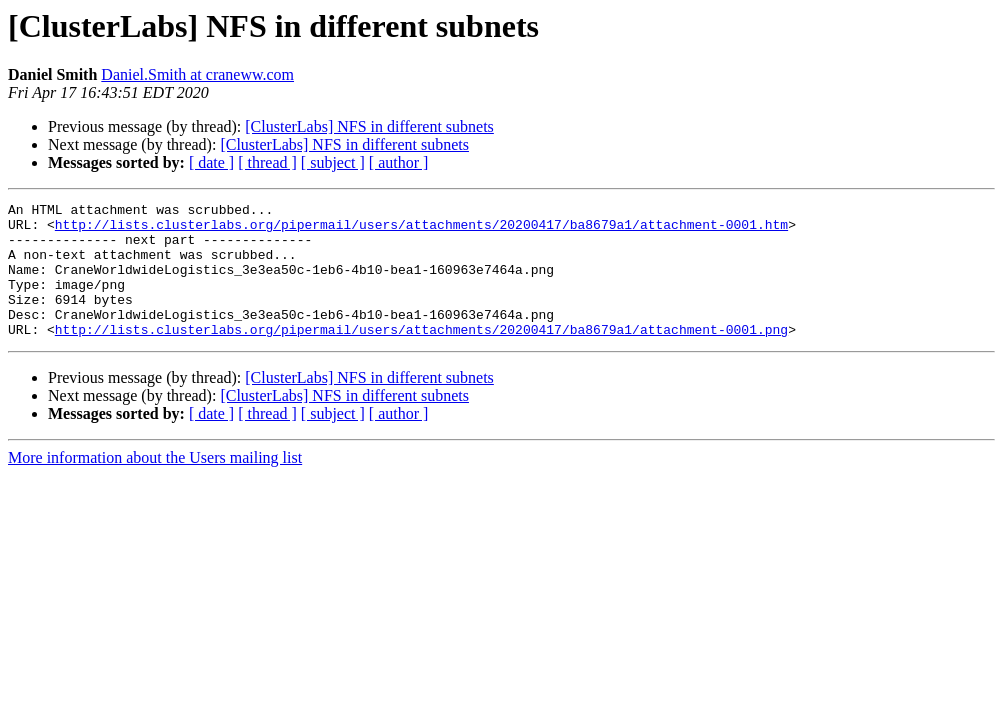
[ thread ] (267, 162)
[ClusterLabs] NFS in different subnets (369, 126)
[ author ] (399, 162)
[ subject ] (333, 162)
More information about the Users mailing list (155, 484)
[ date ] (211, 162)
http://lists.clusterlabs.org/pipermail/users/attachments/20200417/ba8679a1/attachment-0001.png (421, 356)
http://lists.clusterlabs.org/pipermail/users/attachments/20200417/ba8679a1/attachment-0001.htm (421, 230)
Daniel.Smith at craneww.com (197, 74)
